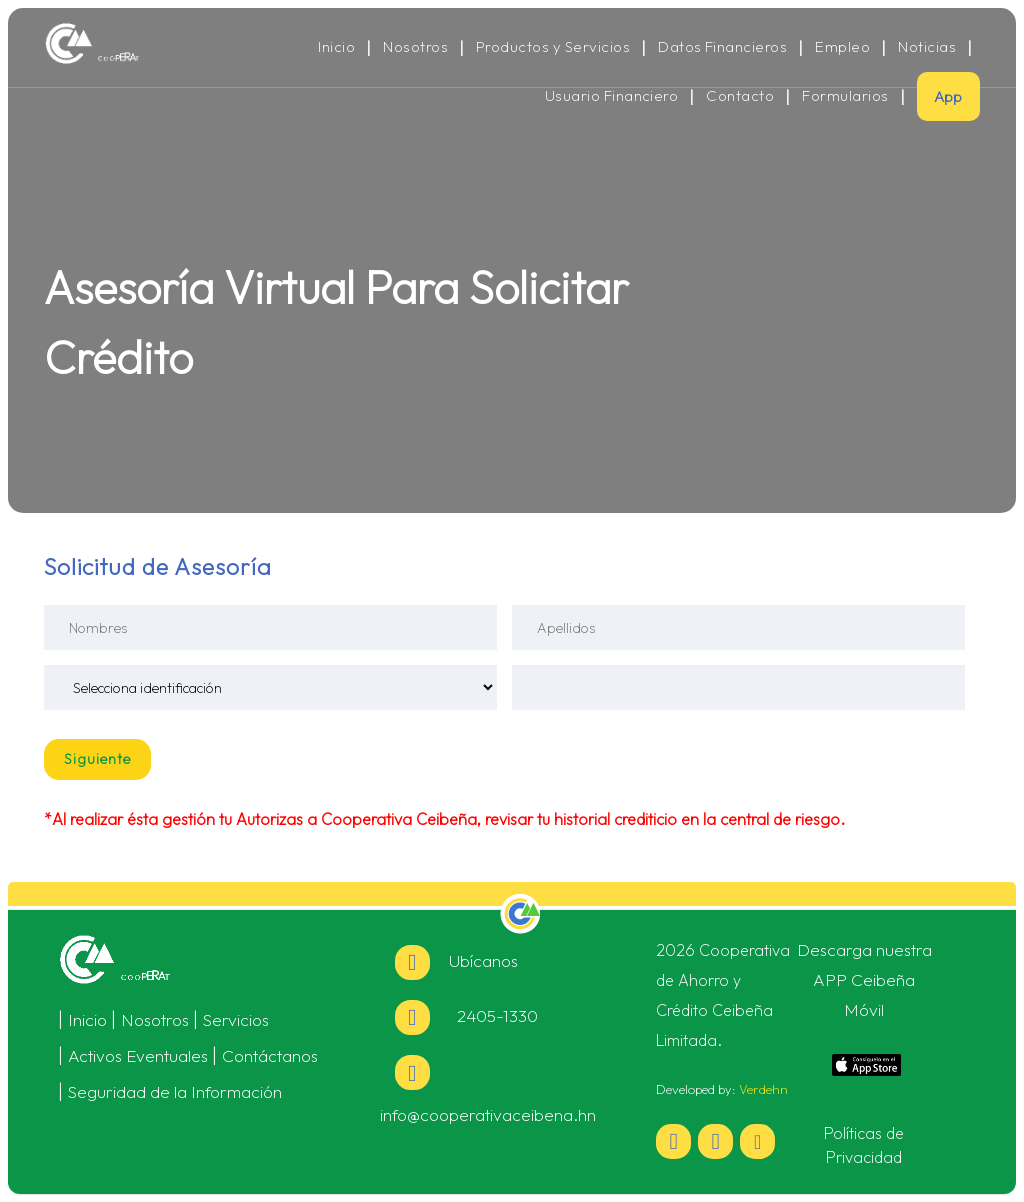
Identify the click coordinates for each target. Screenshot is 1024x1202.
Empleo (842, 47)
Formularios (845, 96)
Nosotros (415, 47)
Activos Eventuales (138, 1055)
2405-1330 (466, 1015)
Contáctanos (270, 1055)
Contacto (740, 96)
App (948, 96)
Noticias (927, 47)
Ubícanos (456, 960)
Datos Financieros (722, 47)
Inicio (336, 47)
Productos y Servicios (553, 47)
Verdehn (763, 1089)
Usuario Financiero (612, 96)
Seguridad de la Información (175, 1091)
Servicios (236, 1019)
